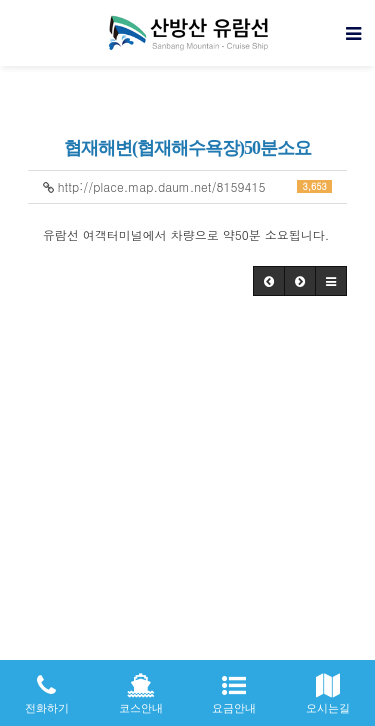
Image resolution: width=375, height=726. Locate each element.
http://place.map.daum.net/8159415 (188, 186)
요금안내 (235, 687)
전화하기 (47, 687)
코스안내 (141, 687)
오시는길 (328, 687)
